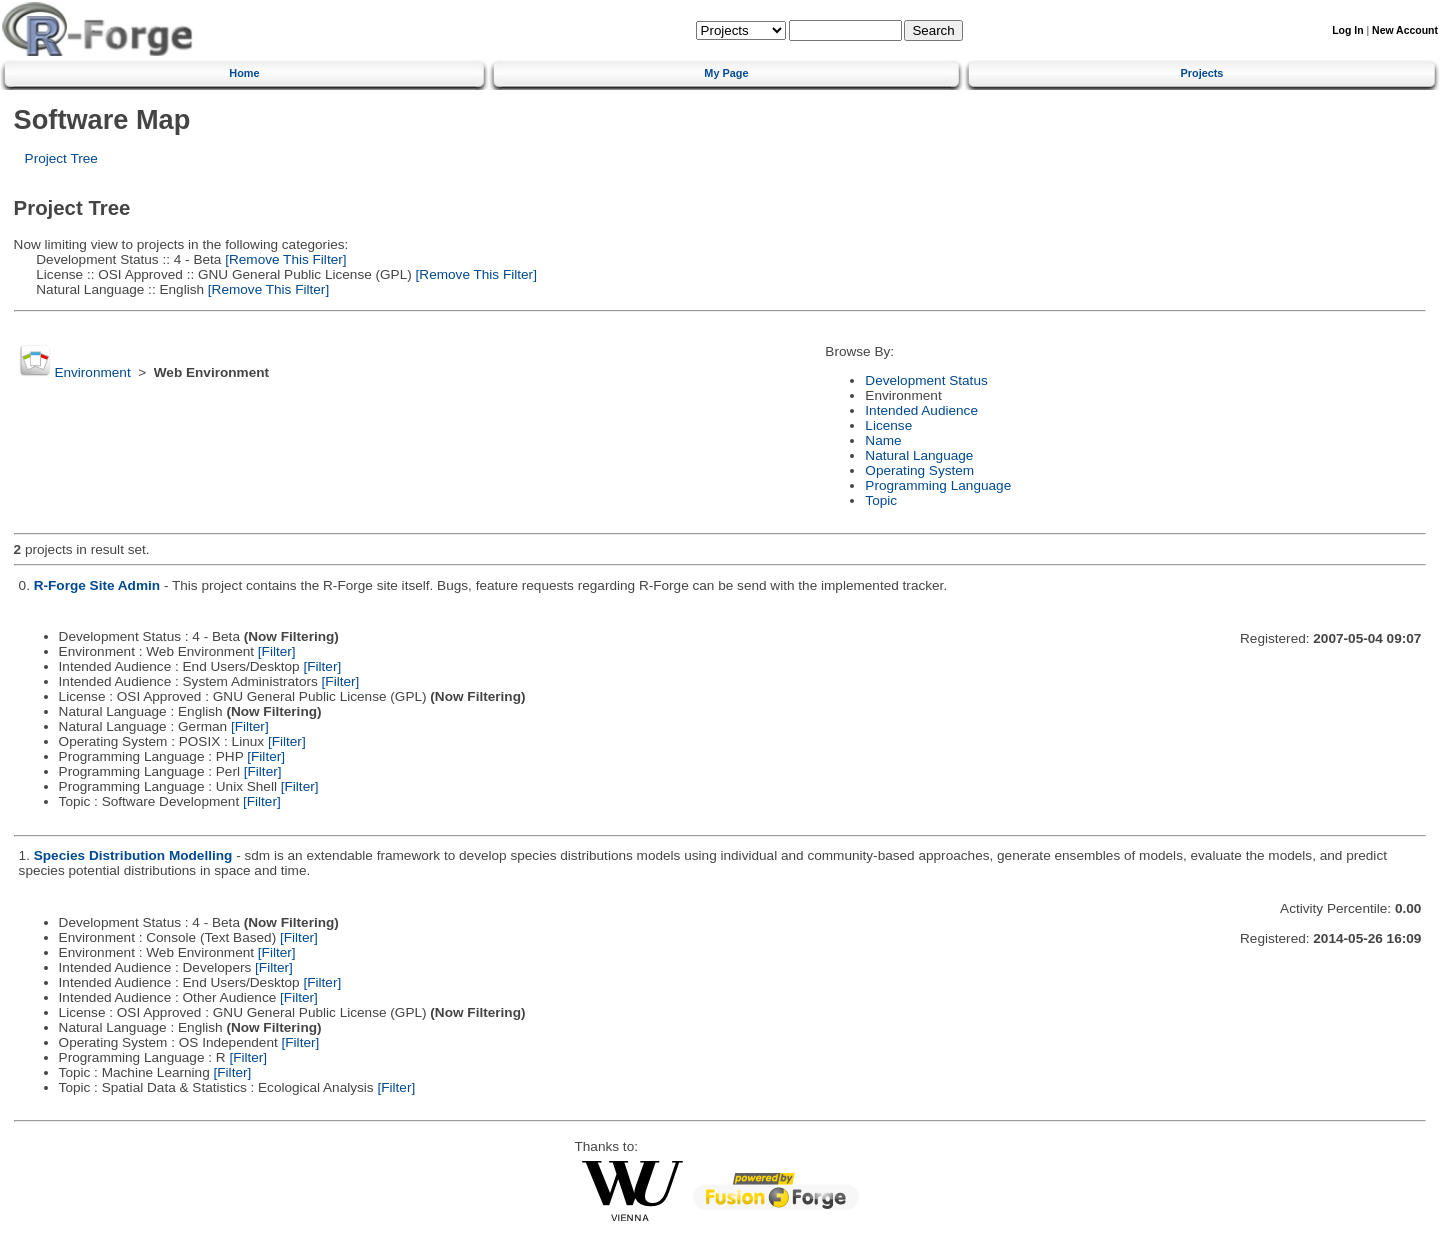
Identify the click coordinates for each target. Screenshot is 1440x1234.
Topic (881, 500)
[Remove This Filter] (283, 259)
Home (244, 73)
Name (883, 440)
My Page (726, 73)
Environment (92, 372)
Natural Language (919, 455)
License (888, 425)
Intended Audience (921, 410)
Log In (1347, 30)
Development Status (926, 380)
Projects (1202, 73)
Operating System (919, 470)
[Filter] (277, 651)
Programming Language (938, 485)
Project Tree (61, 158)
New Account (1405, 30)
